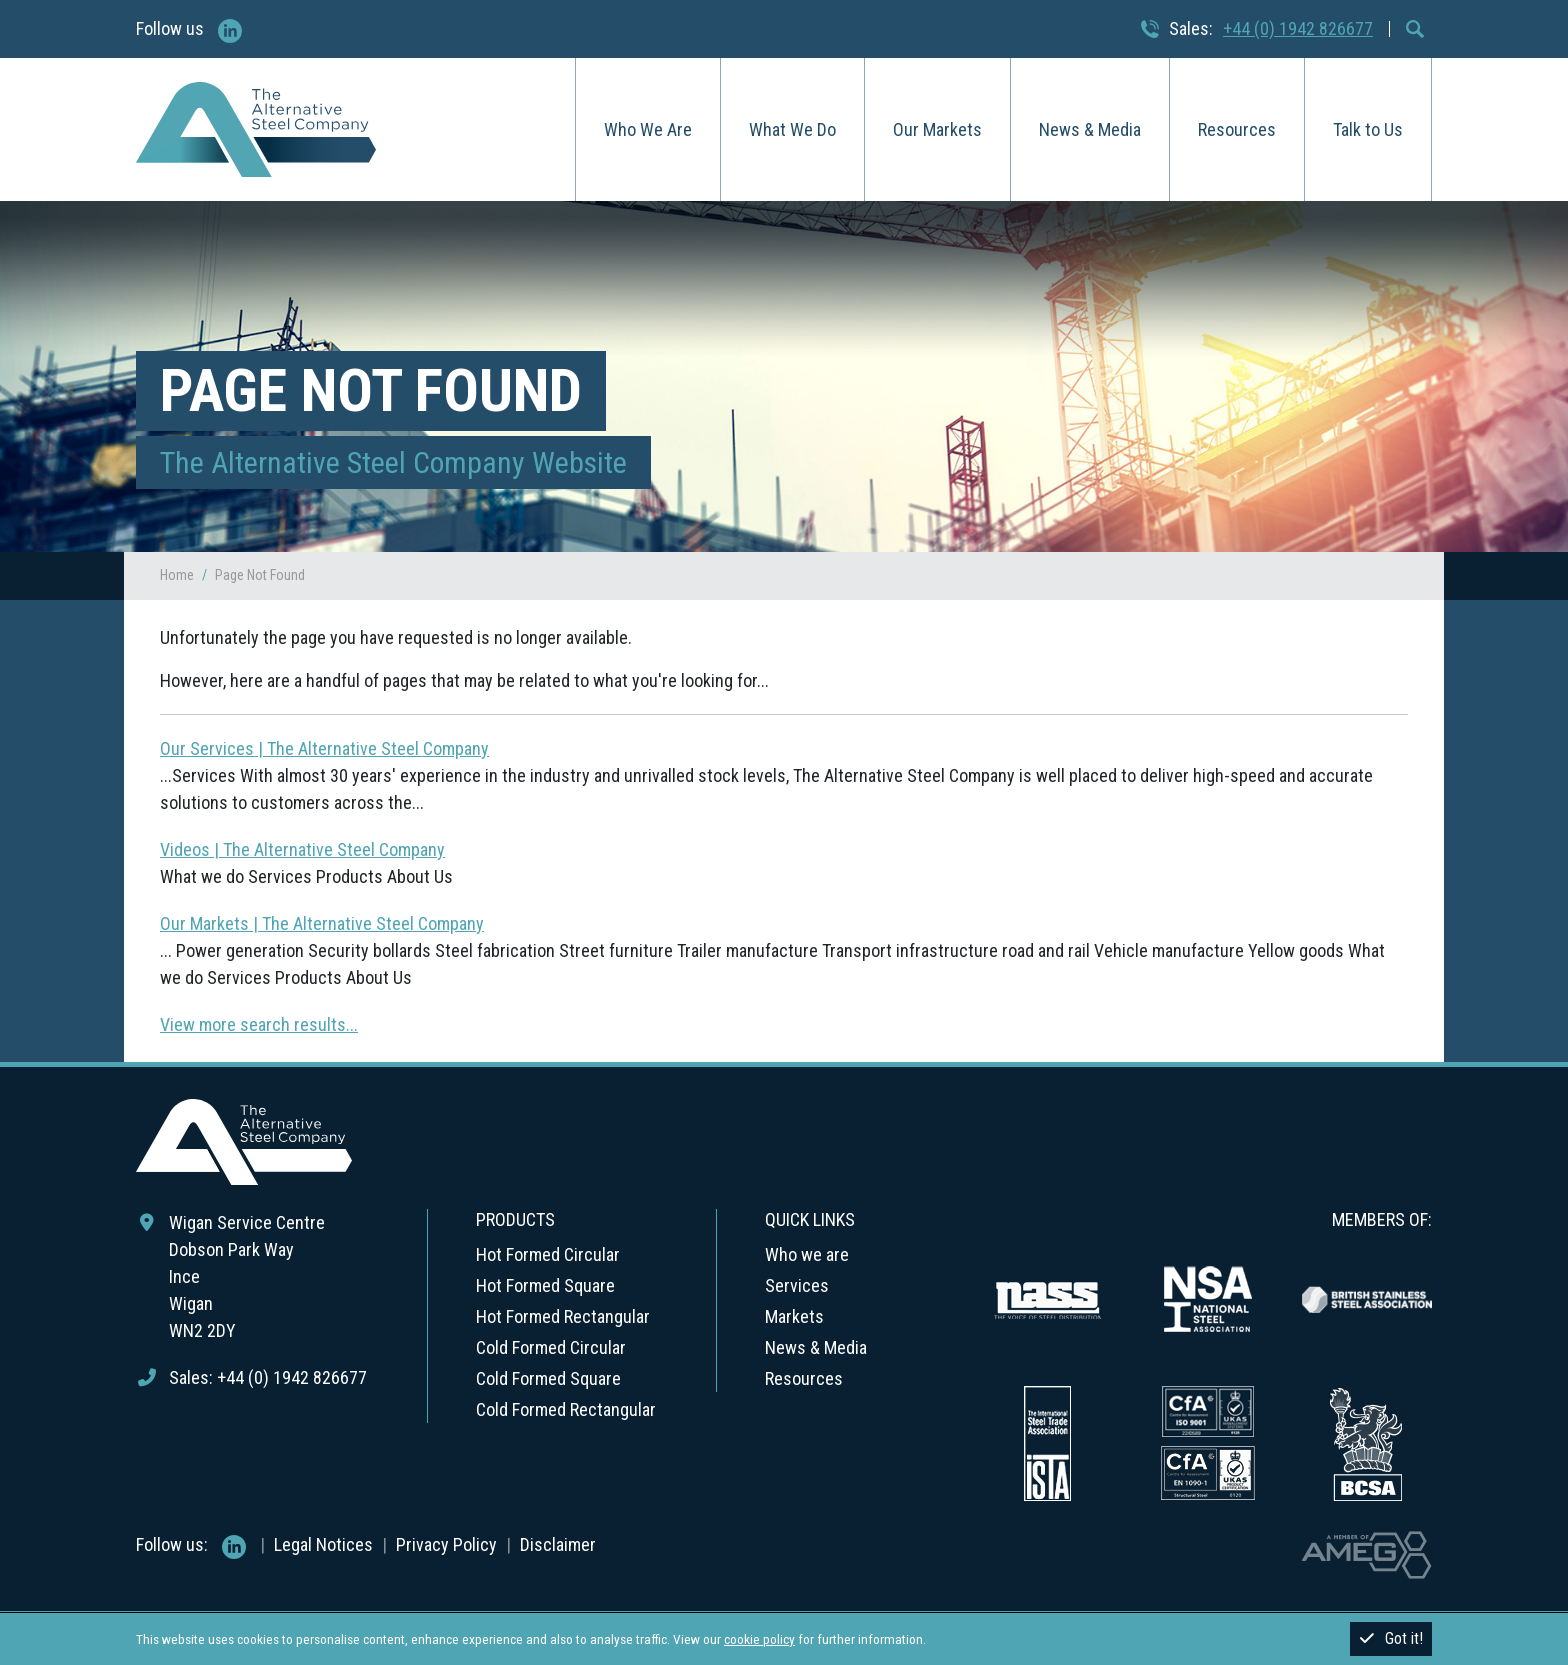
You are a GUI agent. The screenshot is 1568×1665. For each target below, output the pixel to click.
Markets (794, 1316)
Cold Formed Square (548, 1378)
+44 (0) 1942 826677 (1298, 28)
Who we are (807, 1254)
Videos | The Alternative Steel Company (302, 849)
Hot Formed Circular (548, 1254)
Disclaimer (558, 1544)
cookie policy (759, 1639)
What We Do (792, 129)
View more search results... (259, 1024)
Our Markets (937, 129)
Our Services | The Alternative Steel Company (324, 748)
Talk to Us (1368, 129)
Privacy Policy (446, 1544)
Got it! (1391, 1638)
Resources (1237, 129)
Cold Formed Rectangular (566, 1409)
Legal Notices (323, 1544)
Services (797, 1285)
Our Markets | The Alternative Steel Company (322, 923)
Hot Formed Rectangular (563, 1316)
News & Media (1090, 129)
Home (177, 575)
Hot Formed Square (545, 1285)
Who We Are (648, 129)
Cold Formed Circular (551, 1347)
